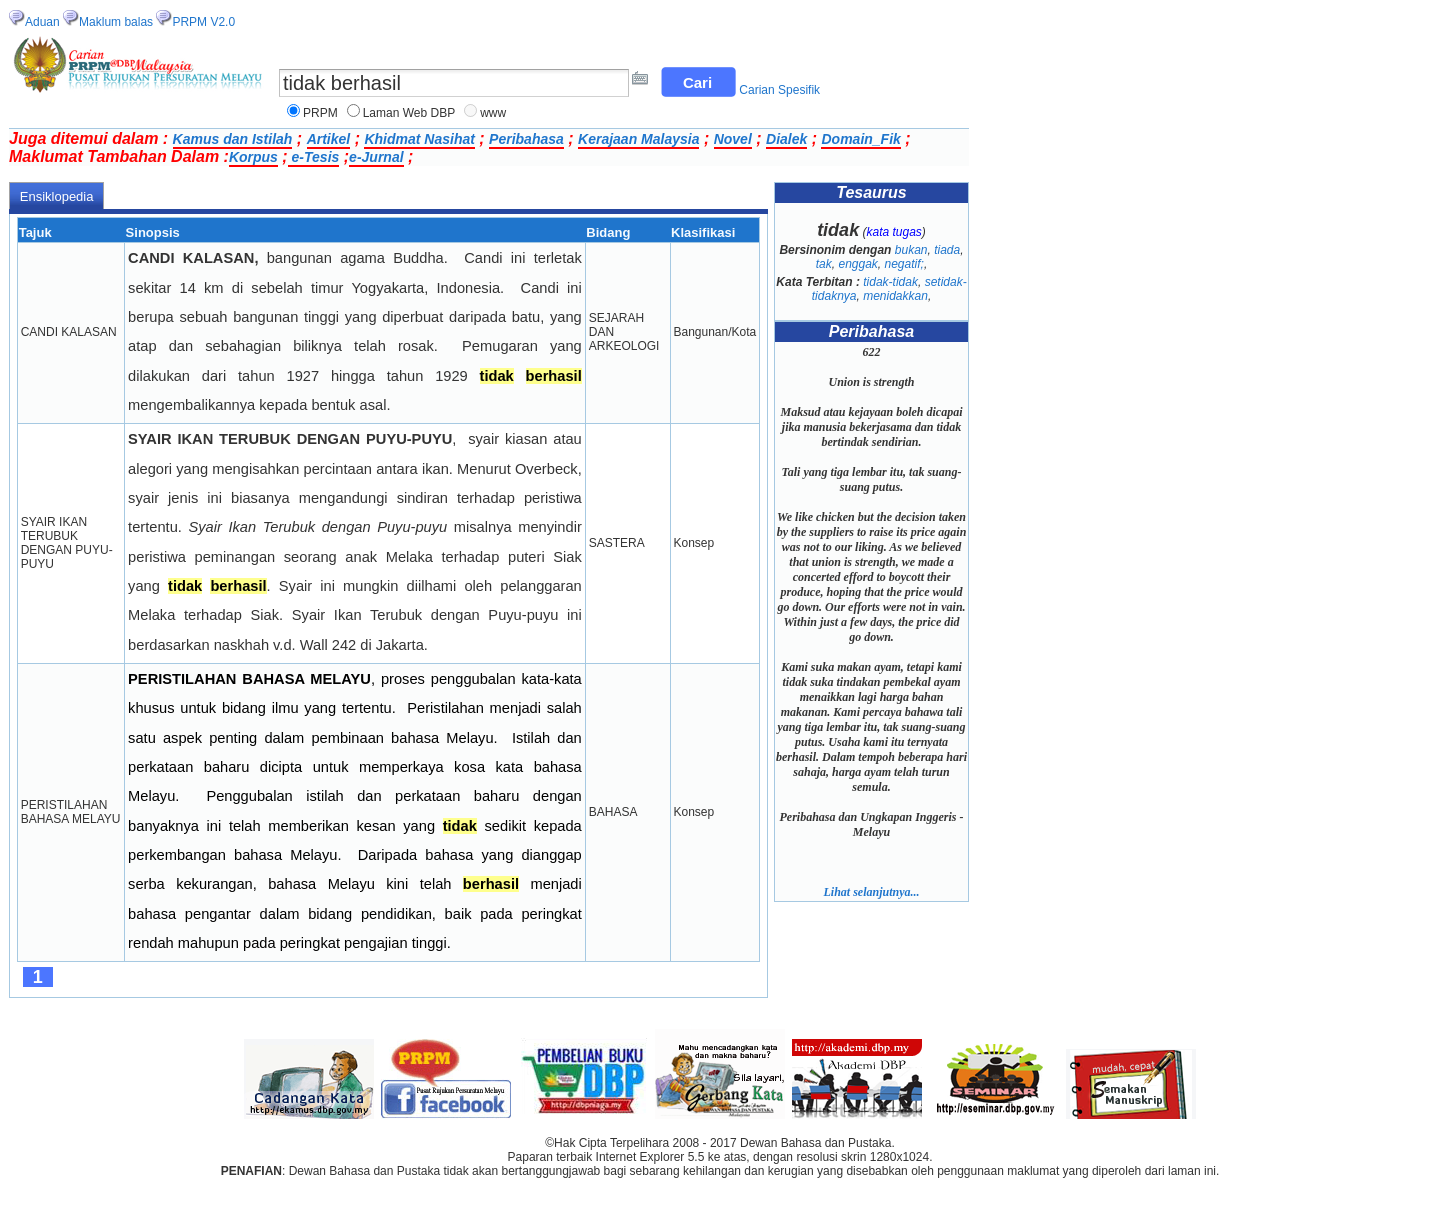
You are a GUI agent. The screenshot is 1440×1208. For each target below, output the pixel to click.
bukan (911, 250)
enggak (857, 264)
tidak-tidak (890, 282)
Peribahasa (526, 139)
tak (824, 264)
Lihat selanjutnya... (871, 892)
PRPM (320, 113)
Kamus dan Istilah (233, 139)
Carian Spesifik (779, 90)
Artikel (329, 139)
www (493, 113)
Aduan (42, 22)
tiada (947, 250)
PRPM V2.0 (203, 22)
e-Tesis (314, 157)
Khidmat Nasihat (419, 139)
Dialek (786, 139)
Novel (733, 139)
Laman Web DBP (409, 113)
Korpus (253, 157)
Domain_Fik (860, 139)
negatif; (904, 264)
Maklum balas (116, 22)
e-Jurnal (376, 157)
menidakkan (895, 296)
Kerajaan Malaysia (638, 139)
